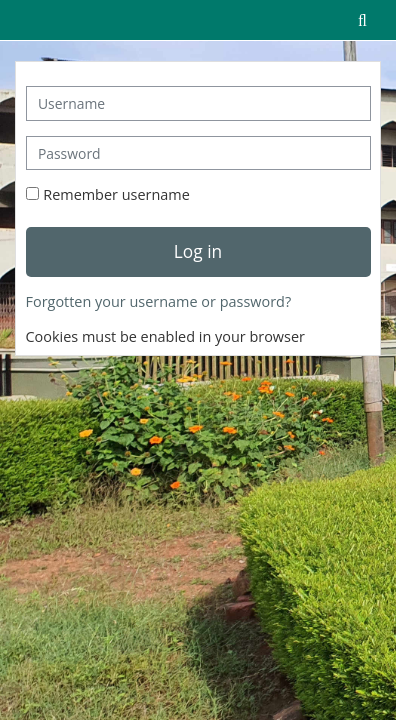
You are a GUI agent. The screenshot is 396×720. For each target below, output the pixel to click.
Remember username (116, 194)
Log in (198, 251)
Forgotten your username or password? (159, 301)
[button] (362, 20)
